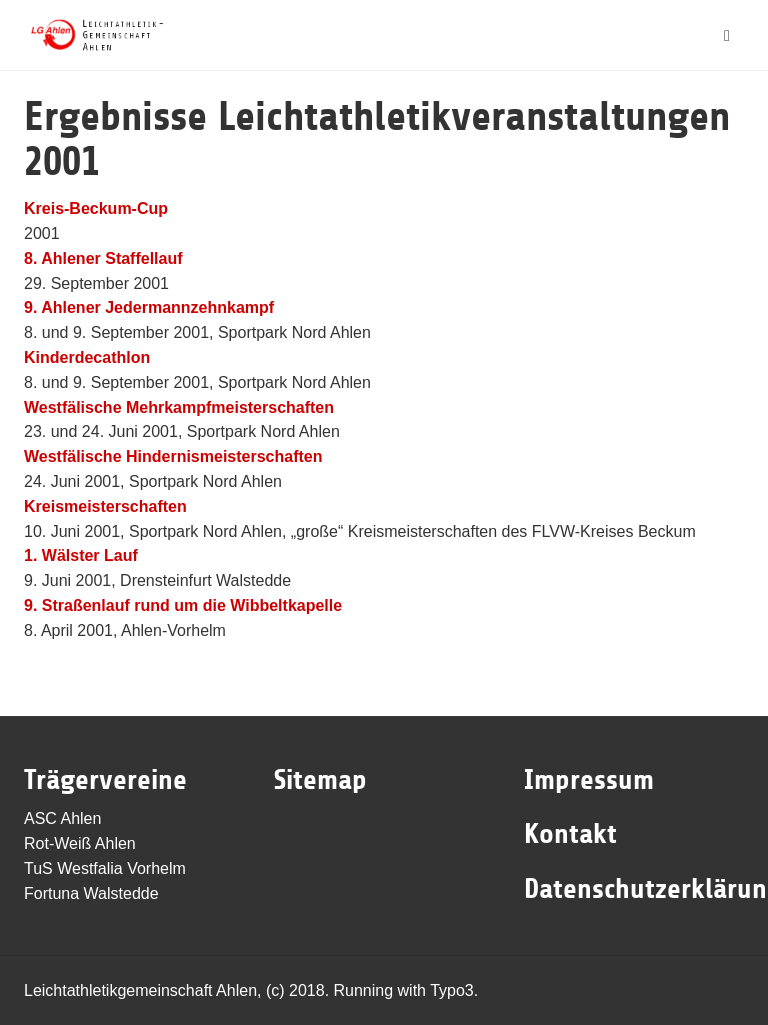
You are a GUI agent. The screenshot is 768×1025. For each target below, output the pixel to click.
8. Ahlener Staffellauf (103, 258)
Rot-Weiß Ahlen (80, 843)
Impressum (589, 780)
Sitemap (320, 780)
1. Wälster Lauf (81, 555)
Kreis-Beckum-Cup (96, 208)
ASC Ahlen (62, 818)
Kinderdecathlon (87, 357)
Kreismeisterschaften (105, 506)
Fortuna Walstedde (91, 893)
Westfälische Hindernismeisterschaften (173, 456)
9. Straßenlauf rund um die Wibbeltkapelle (183, 605)
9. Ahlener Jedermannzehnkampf (149, 307)
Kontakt (570, 834)
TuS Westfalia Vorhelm (105, 868)
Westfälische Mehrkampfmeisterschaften (179, 407)
